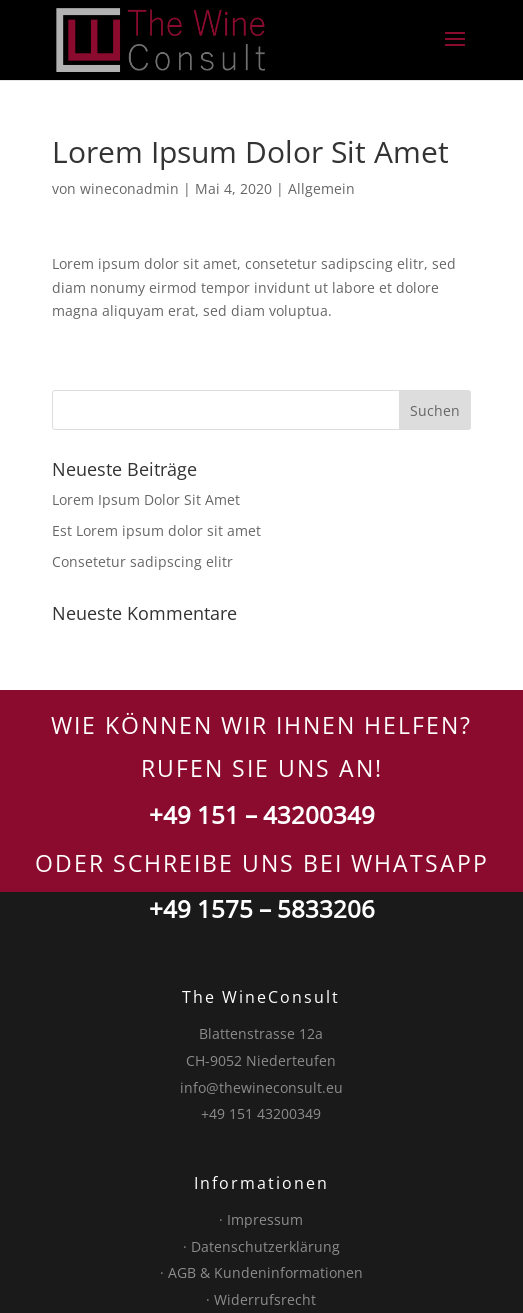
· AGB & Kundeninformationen (261, 1272)
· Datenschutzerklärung (261, 1246)
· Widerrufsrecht (261, 1299)
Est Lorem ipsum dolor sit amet (156, 530)
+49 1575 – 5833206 (262, 908)
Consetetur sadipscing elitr (142, 561)
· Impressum (261, 1219)
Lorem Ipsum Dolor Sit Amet (146, 499)
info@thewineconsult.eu (261, 1087)
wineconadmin (129, 188)
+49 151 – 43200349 (262, 814)
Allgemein (321, 188)
